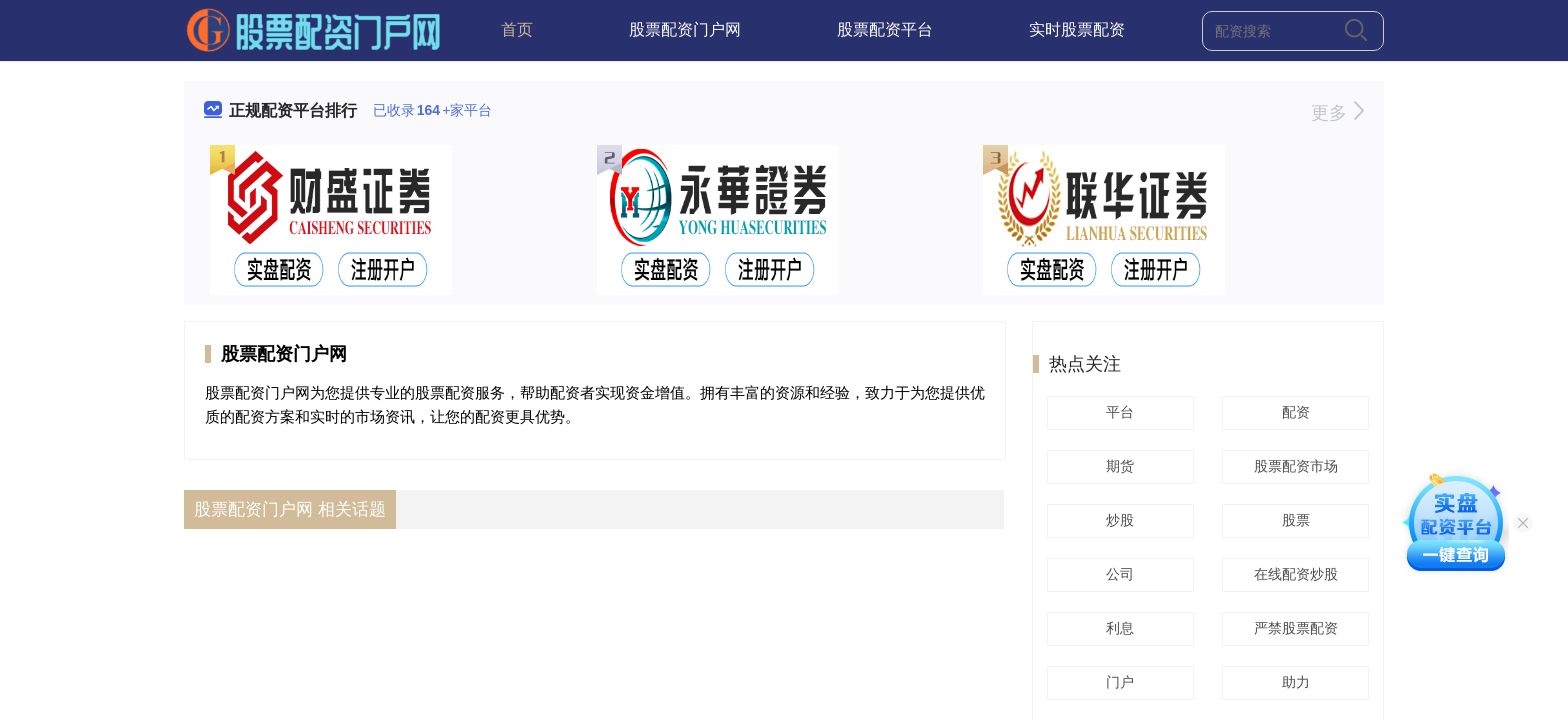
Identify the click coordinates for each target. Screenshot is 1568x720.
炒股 (1117, 520)
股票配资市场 (1293, 466)
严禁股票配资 (1293, 628)
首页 (517, 29)
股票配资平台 (885, 29)
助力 (1293, 682)
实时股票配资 (1077, 29)
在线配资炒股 (1293, 574)
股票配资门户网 (685, 29)
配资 (1293, 412)
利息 (1117, 628)
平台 (1117, 412)
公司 (1117, 574)
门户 (1117, 682)
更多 (1337, 113)
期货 (1117, 466)
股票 (1293, 520)
